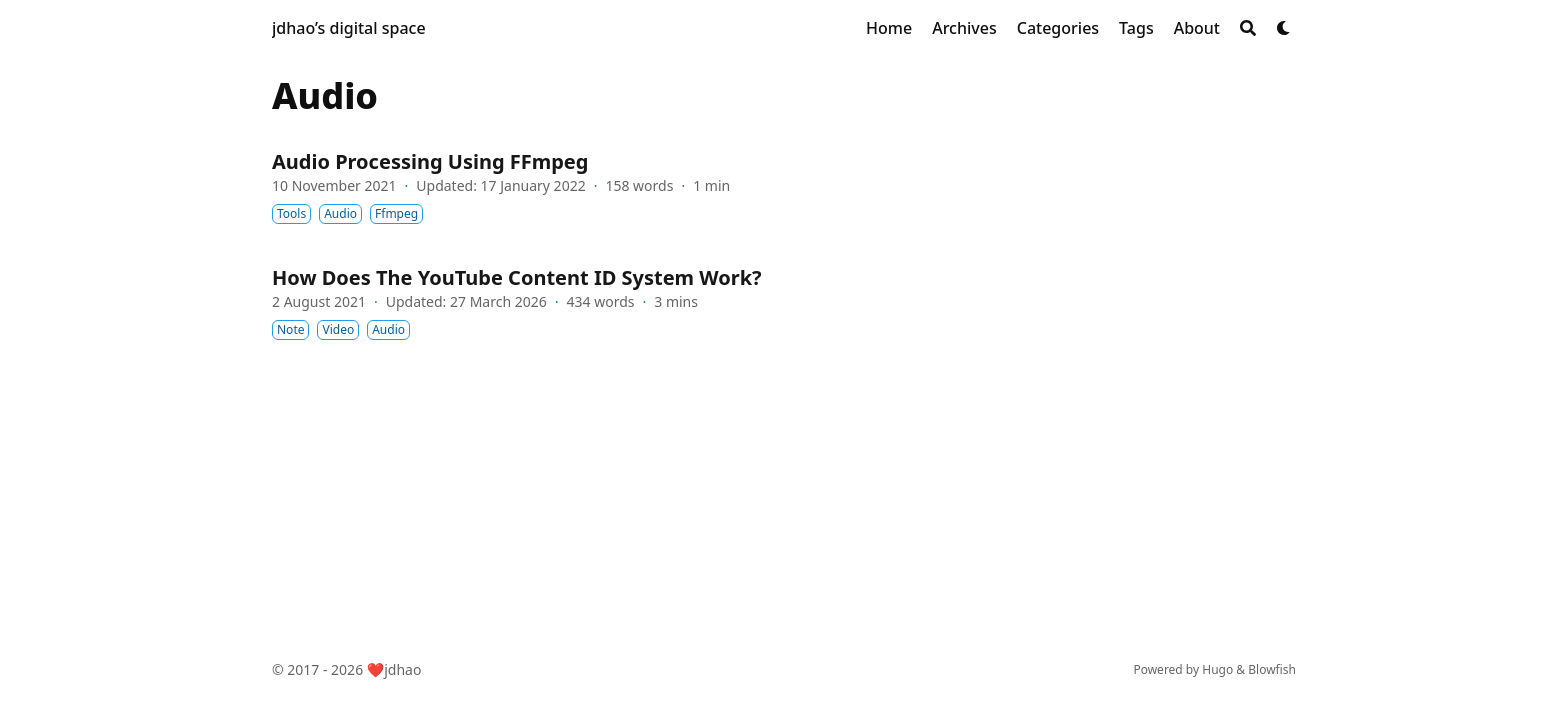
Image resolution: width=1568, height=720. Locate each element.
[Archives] (964, 28)
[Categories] (1058, 28)
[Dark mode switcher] (1284, 28)
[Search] (1248, 28)
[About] (1197, 28)
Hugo (1217, 669)
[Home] (889, 28)
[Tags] (1136, 28)
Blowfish (1272, 669)
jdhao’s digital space (349, 28)
